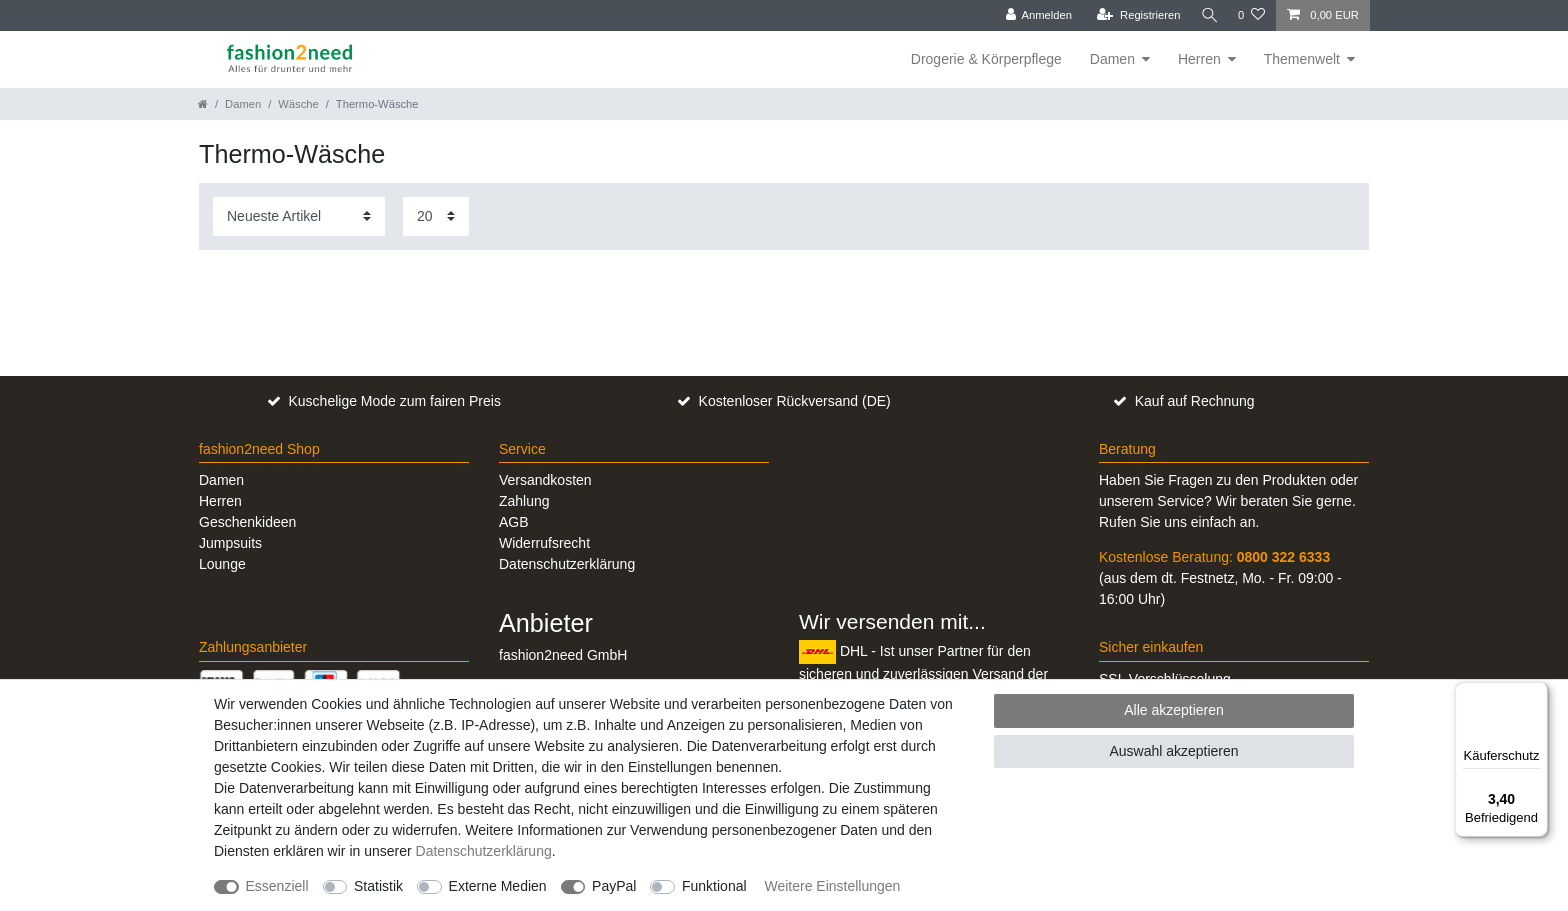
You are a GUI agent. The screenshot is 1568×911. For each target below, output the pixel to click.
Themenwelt (1302, 59)
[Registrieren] (1133, 15)
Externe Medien (498, 886)
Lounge (222, 564)
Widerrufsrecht (544, 543)
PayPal (614, 886)
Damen (1112, 59)
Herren (1199, 59)
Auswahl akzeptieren (1173, 751)
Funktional (714, 886)
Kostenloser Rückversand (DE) (795, 401)
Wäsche (298, 104)
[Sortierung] (299, 216)
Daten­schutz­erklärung (484, 851)
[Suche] (1207, 15)
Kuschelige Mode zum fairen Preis (394, 401)
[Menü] (1536, 694)
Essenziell (277, 886)
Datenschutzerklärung (567, 564)
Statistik (378, 886)
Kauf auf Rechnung (1195, 401)
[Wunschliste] (1251, 15)
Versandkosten (545, 480)
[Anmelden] (1034, 15)
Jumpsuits (230, 543)
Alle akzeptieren (1174, 710)
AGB (514, 522)
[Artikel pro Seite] (436, 216)
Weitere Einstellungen (832, 886)
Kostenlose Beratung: (1214, 557)
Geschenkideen (247, 522)
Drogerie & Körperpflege (986, 59)
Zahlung (524, 501)
